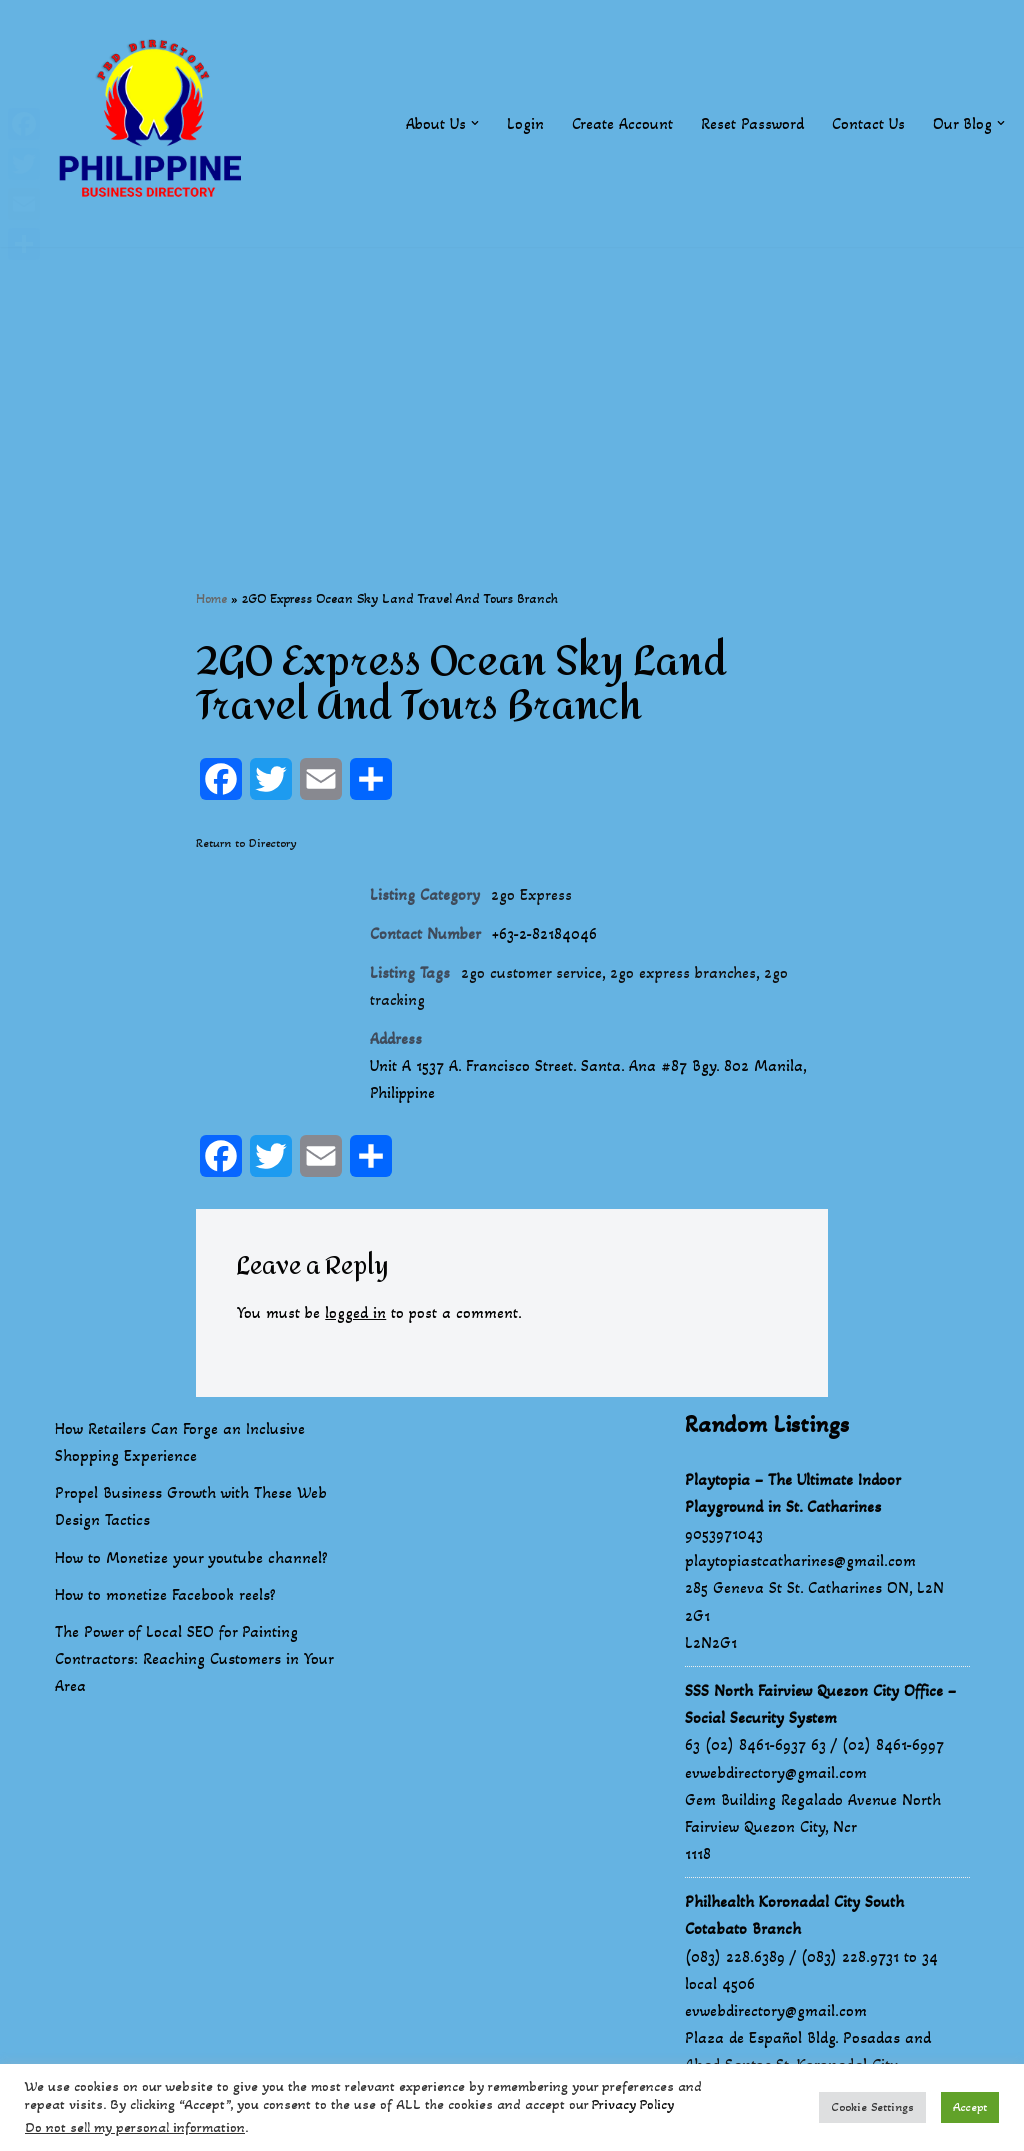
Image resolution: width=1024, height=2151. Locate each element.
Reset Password (752, 123)
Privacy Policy (633, 2104)
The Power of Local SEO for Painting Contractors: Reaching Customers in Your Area (194, 1660)
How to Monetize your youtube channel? (191, 1559)
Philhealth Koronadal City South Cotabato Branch (794, 1917)
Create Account (622, 123)
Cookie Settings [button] (872, 2107)
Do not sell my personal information (135, 2127)
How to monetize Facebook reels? (165, 1596)
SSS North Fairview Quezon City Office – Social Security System (820, 1706)
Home (211, 598)
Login (525, 123)
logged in (356, 1315)
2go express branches (684, 974)
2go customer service (531, 974)
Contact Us (868, 123)
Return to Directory (246, 843)
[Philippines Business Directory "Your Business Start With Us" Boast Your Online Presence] (155, 123)
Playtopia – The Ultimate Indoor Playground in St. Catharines (792, 1495)
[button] (475, 123)
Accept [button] (970, 2107)
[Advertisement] (512, 387)
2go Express (532, 895)
